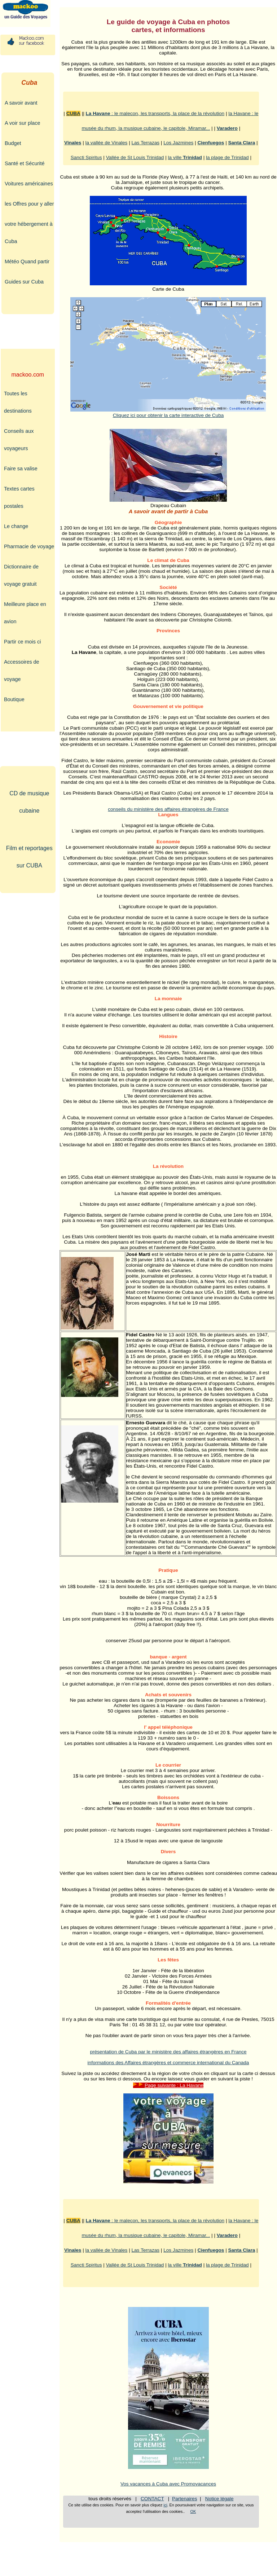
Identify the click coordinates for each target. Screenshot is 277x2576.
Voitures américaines (29, 183)
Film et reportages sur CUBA (29, 857)
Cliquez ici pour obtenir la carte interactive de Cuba (168, 412)
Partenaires (184, 2498)
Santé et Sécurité (24, 163)
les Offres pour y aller (29, 204)
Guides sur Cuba (24, 282)
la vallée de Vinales (106, 142)
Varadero (227, 128)
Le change (16, 526)
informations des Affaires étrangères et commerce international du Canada (168, 2062)
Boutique (14, 699)
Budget (13, 143)
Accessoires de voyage (21, 670)
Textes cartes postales (19, 497)
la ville (185, 157)
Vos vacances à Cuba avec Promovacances (168, 2484)
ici (165, 2505)
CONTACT (152, 2498)
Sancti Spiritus (86, 157)
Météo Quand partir (27, 261)
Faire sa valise (21, 468)
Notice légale (219, 2498)
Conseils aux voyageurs (19, 439)
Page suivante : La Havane (168, 2085)
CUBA (73, 113)
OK (193, 2511)
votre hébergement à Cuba (29, 232)
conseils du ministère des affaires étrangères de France (168, 809)
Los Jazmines (178, 142)
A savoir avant (21, 103)
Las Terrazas (146, 142)
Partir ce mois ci (22, 642)
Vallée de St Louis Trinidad (135, 157)
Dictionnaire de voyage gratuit (21, 575)
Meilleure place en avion (25, 612)
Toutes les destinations (18, 402)
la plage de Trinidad (227, 157)
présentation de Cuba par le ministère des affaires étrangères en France (168, 2051)
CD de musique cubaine (29, 802)
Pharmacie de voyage (29, 546)
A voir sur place (22, 123)
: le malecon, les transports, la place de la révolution (155, 113)
